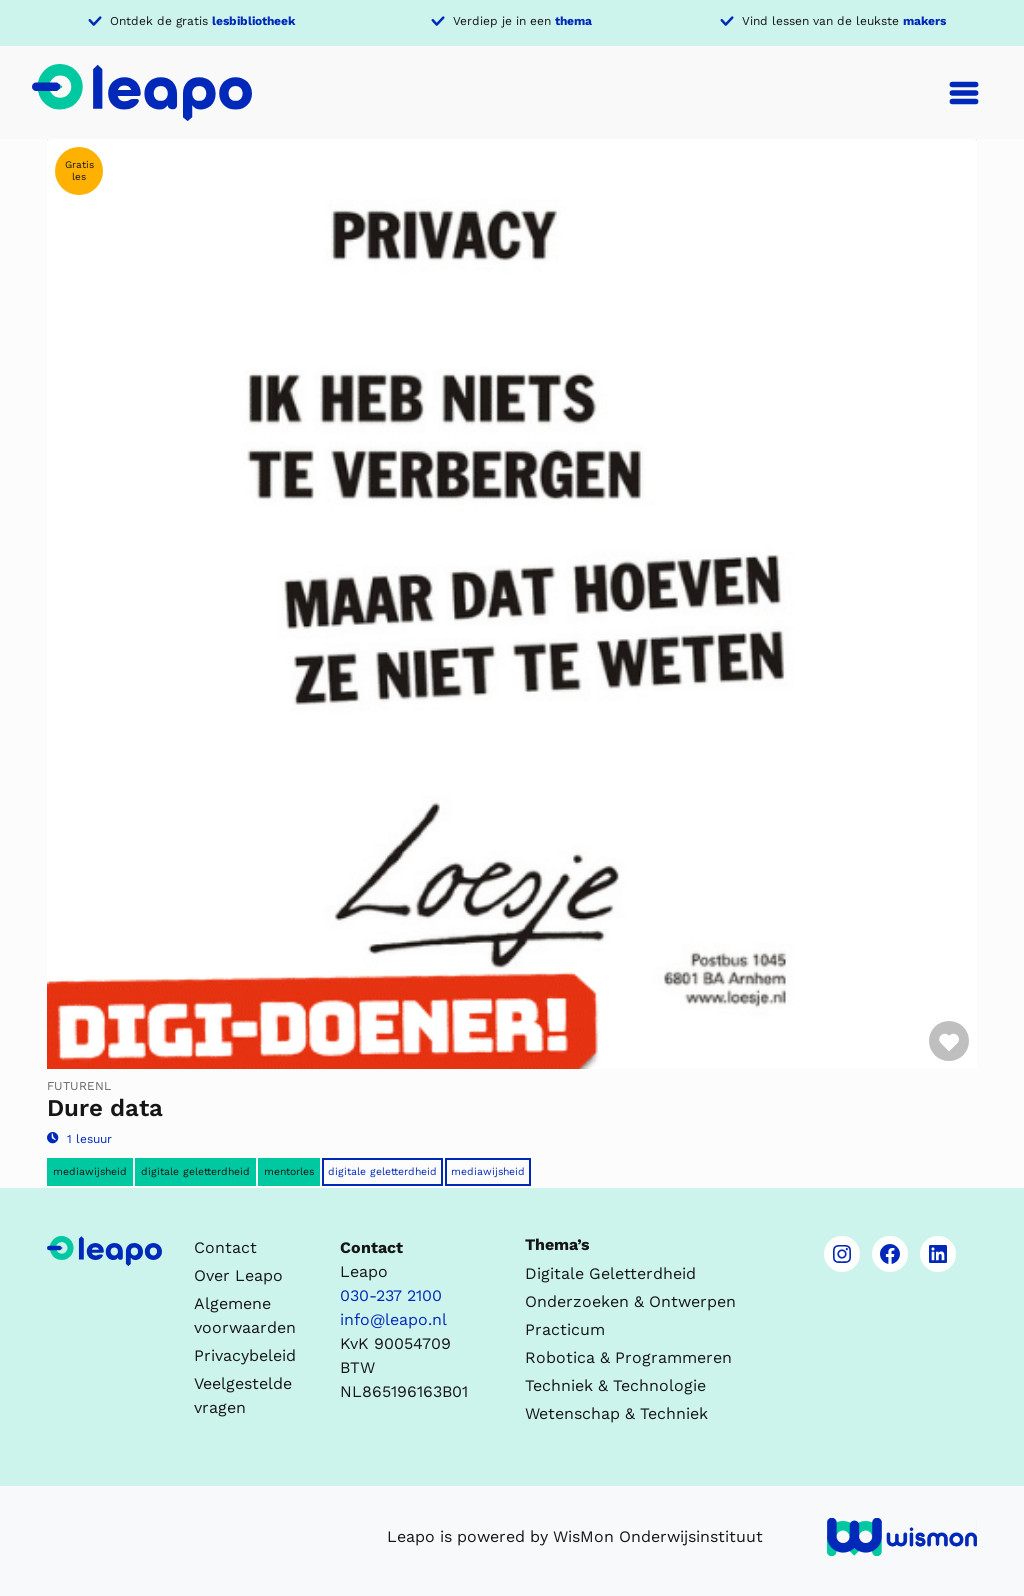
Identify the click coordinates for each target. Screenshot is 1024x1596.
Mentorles (289, 1171)
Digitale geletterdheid (195, 1171)
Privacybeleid (245, 1355)
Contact (225, 1247)
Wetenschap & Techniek (616, 1413)
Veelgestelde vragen (243, 1395)
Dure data (105, 1108)
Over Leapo (238, 1275)
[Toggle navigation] (964, 93)
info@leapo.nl (393, 1319)
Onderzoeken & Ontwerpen (630, 1301)
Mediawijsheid (90, 1171)
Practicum (565, 1329)
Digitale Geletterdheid (382, 1171)
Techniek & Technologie (615, 1385)
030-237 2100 (391, 1295)
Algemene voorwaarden (245, 1315)
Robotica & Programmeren (628, 1357)
